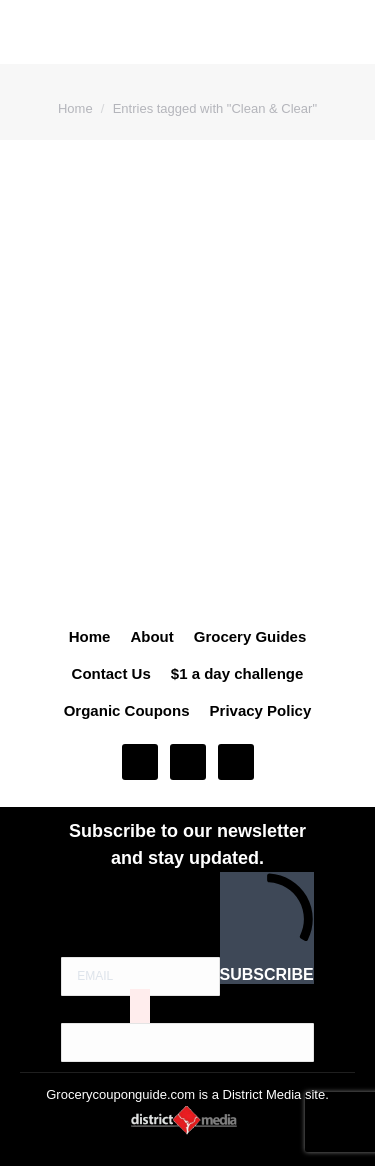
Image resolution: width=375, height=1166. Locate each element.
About (151, 636)
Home (90, 636)
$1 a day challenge (237, 673)
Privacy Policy (261, 710)
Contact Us (111, 673)
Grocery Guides (250, 636)
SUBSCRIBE (267, 927)
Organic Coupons (127, 710)
